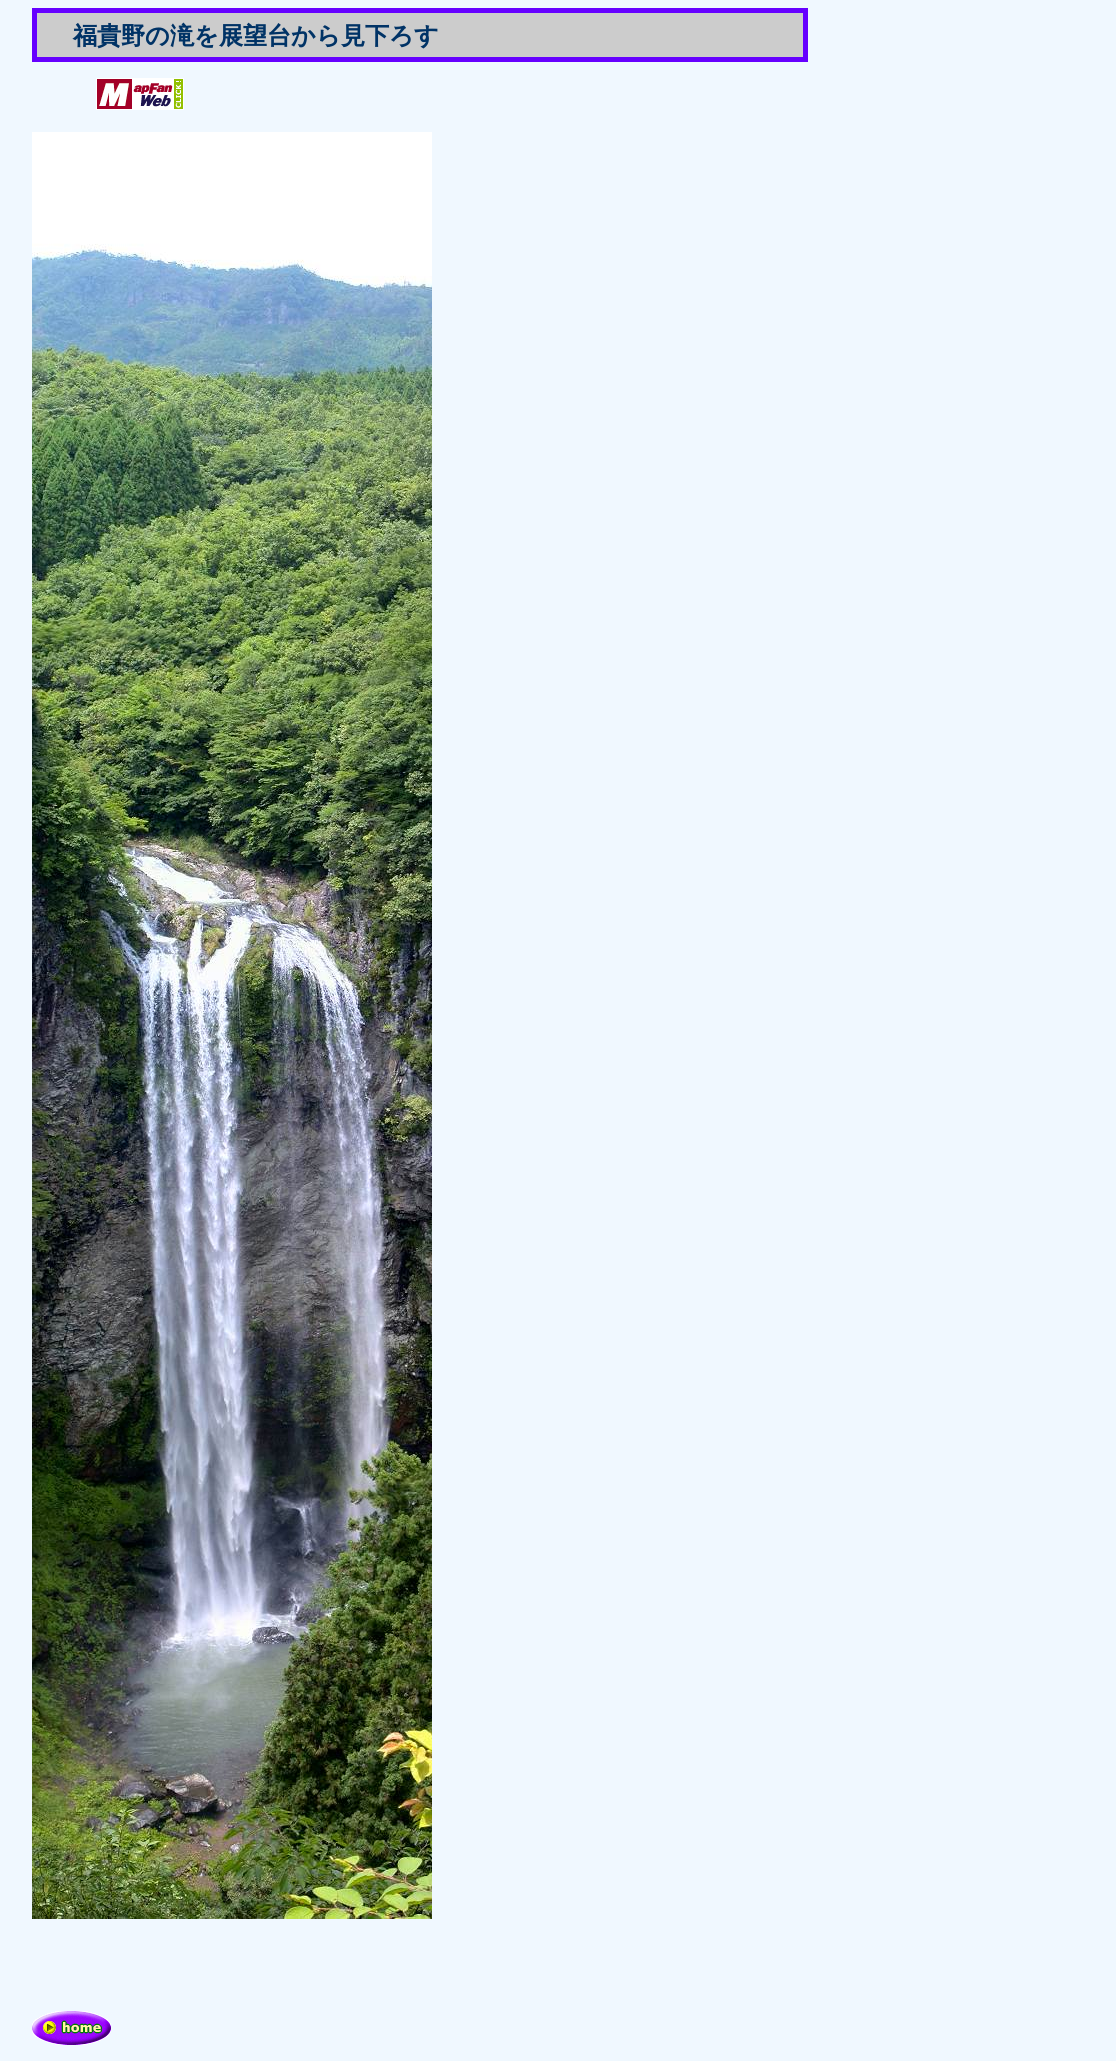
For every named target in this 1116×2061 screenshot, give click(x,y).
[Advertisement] (266, 1965)
